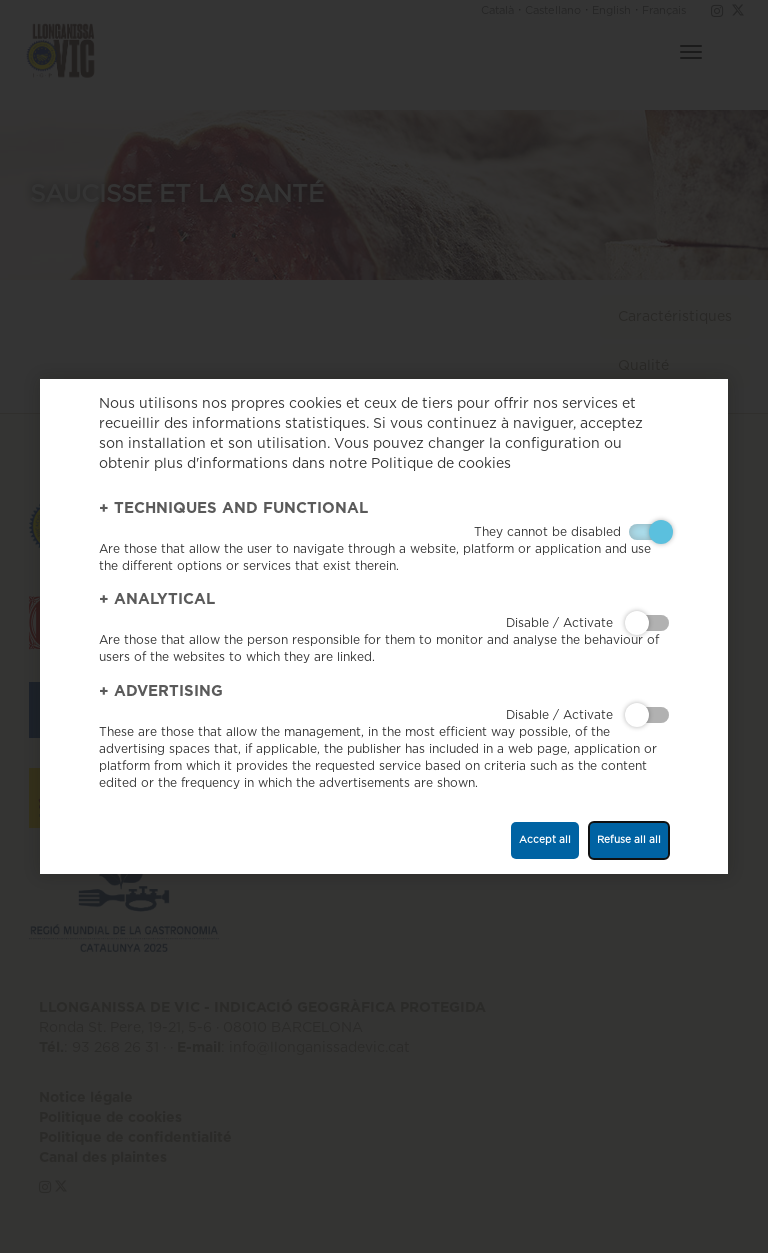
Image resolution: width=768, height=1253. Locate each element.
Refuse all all (629, 840)
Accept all (545, 840)
